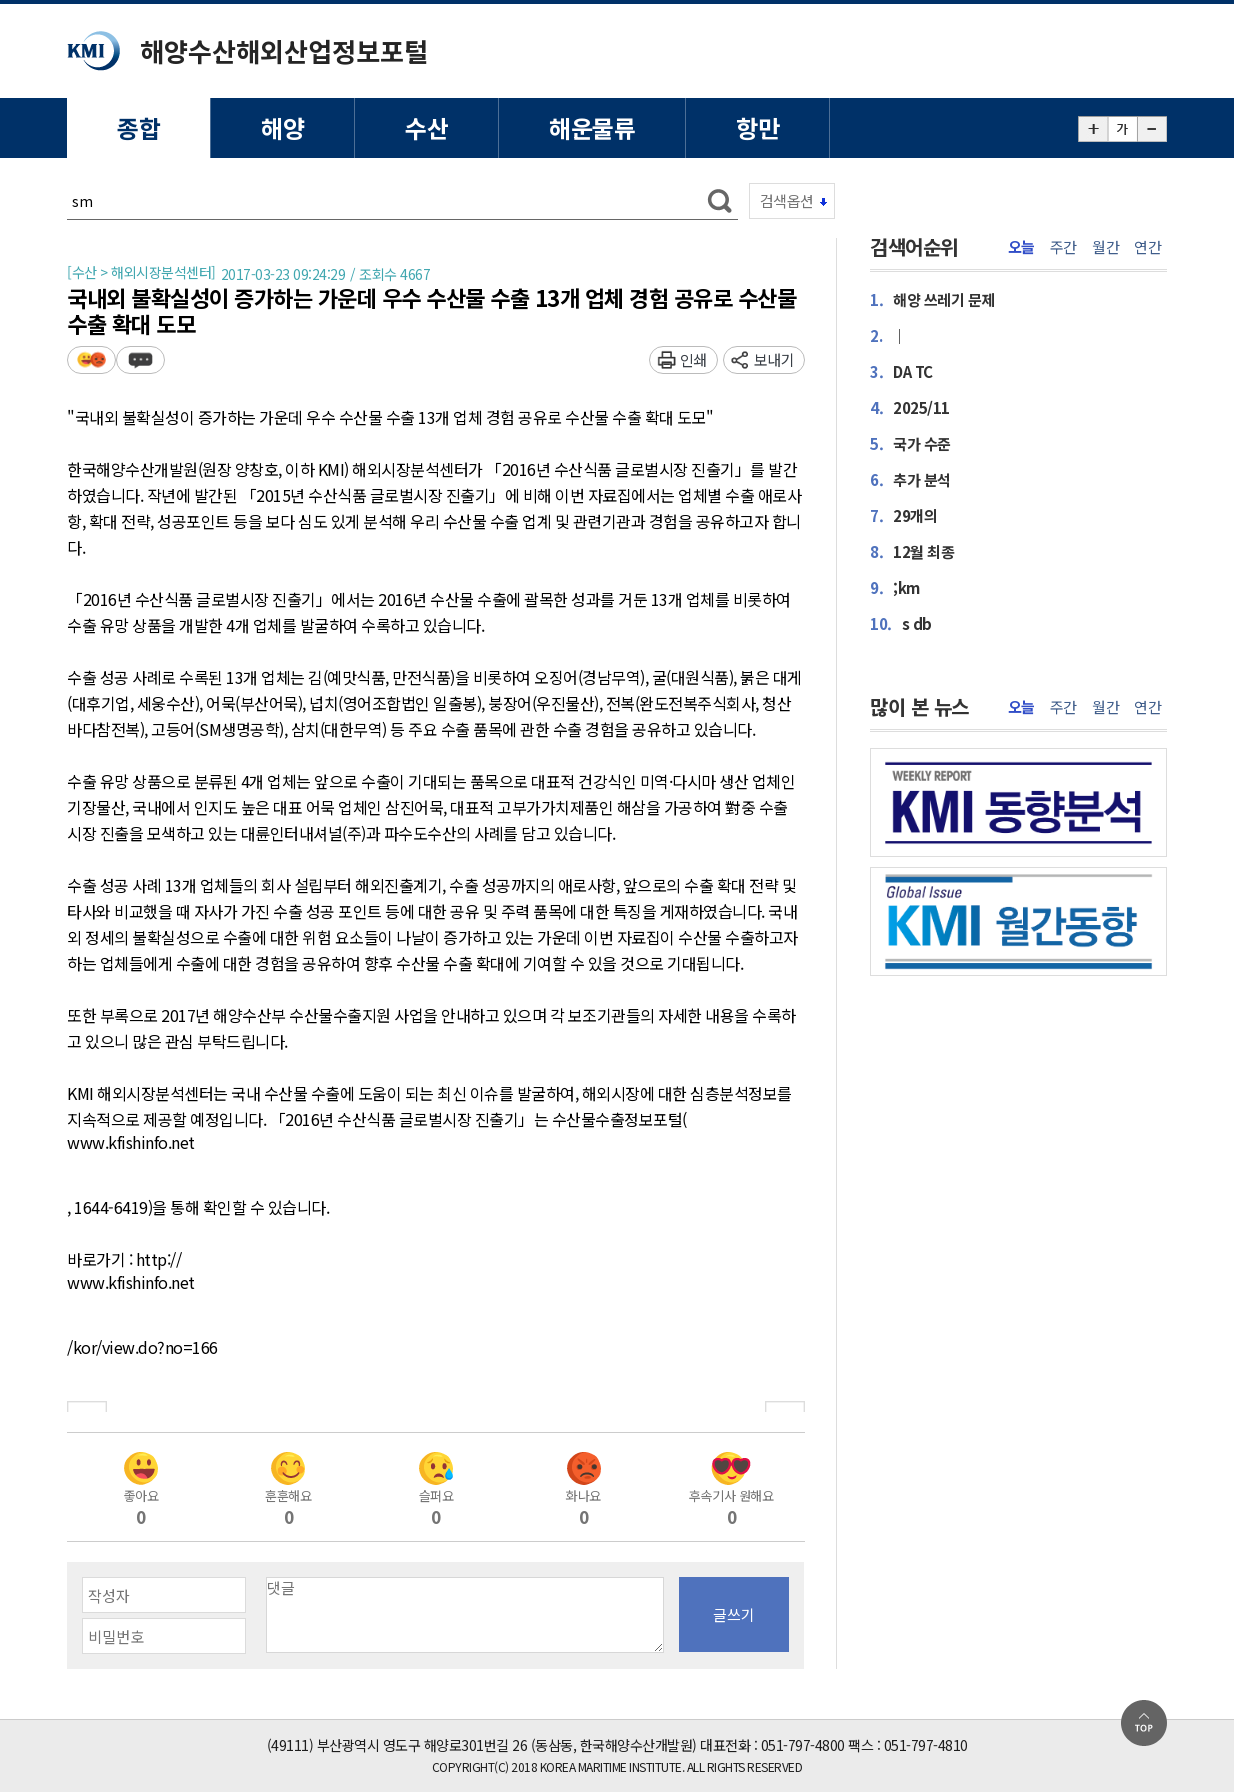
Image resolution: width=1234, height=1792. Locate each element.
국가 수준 (910, 443)
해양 (282, 127)
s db (901, 623)
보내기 (774, 359)
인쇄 (693, 359)
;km (895, 587)
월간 (1105, 247)
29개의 (903, 515)
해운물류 (592, 127)
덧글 (140, 359)
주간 (1063, 247)
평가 (91, 359)
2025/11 (910, 407)
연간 (1147, 247)
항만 (757, 127)
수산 (426, 127)
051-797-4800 (803, 1745)
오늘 (1021, 247)
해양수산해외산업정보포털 (284, 50)
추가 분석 (910, 479)
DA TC (901, 371)
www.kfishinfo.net (131, 1143)
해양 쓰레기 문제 (932, 299)
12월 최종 (912, 551)
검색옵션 (787, 200)
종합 (138, 127)
